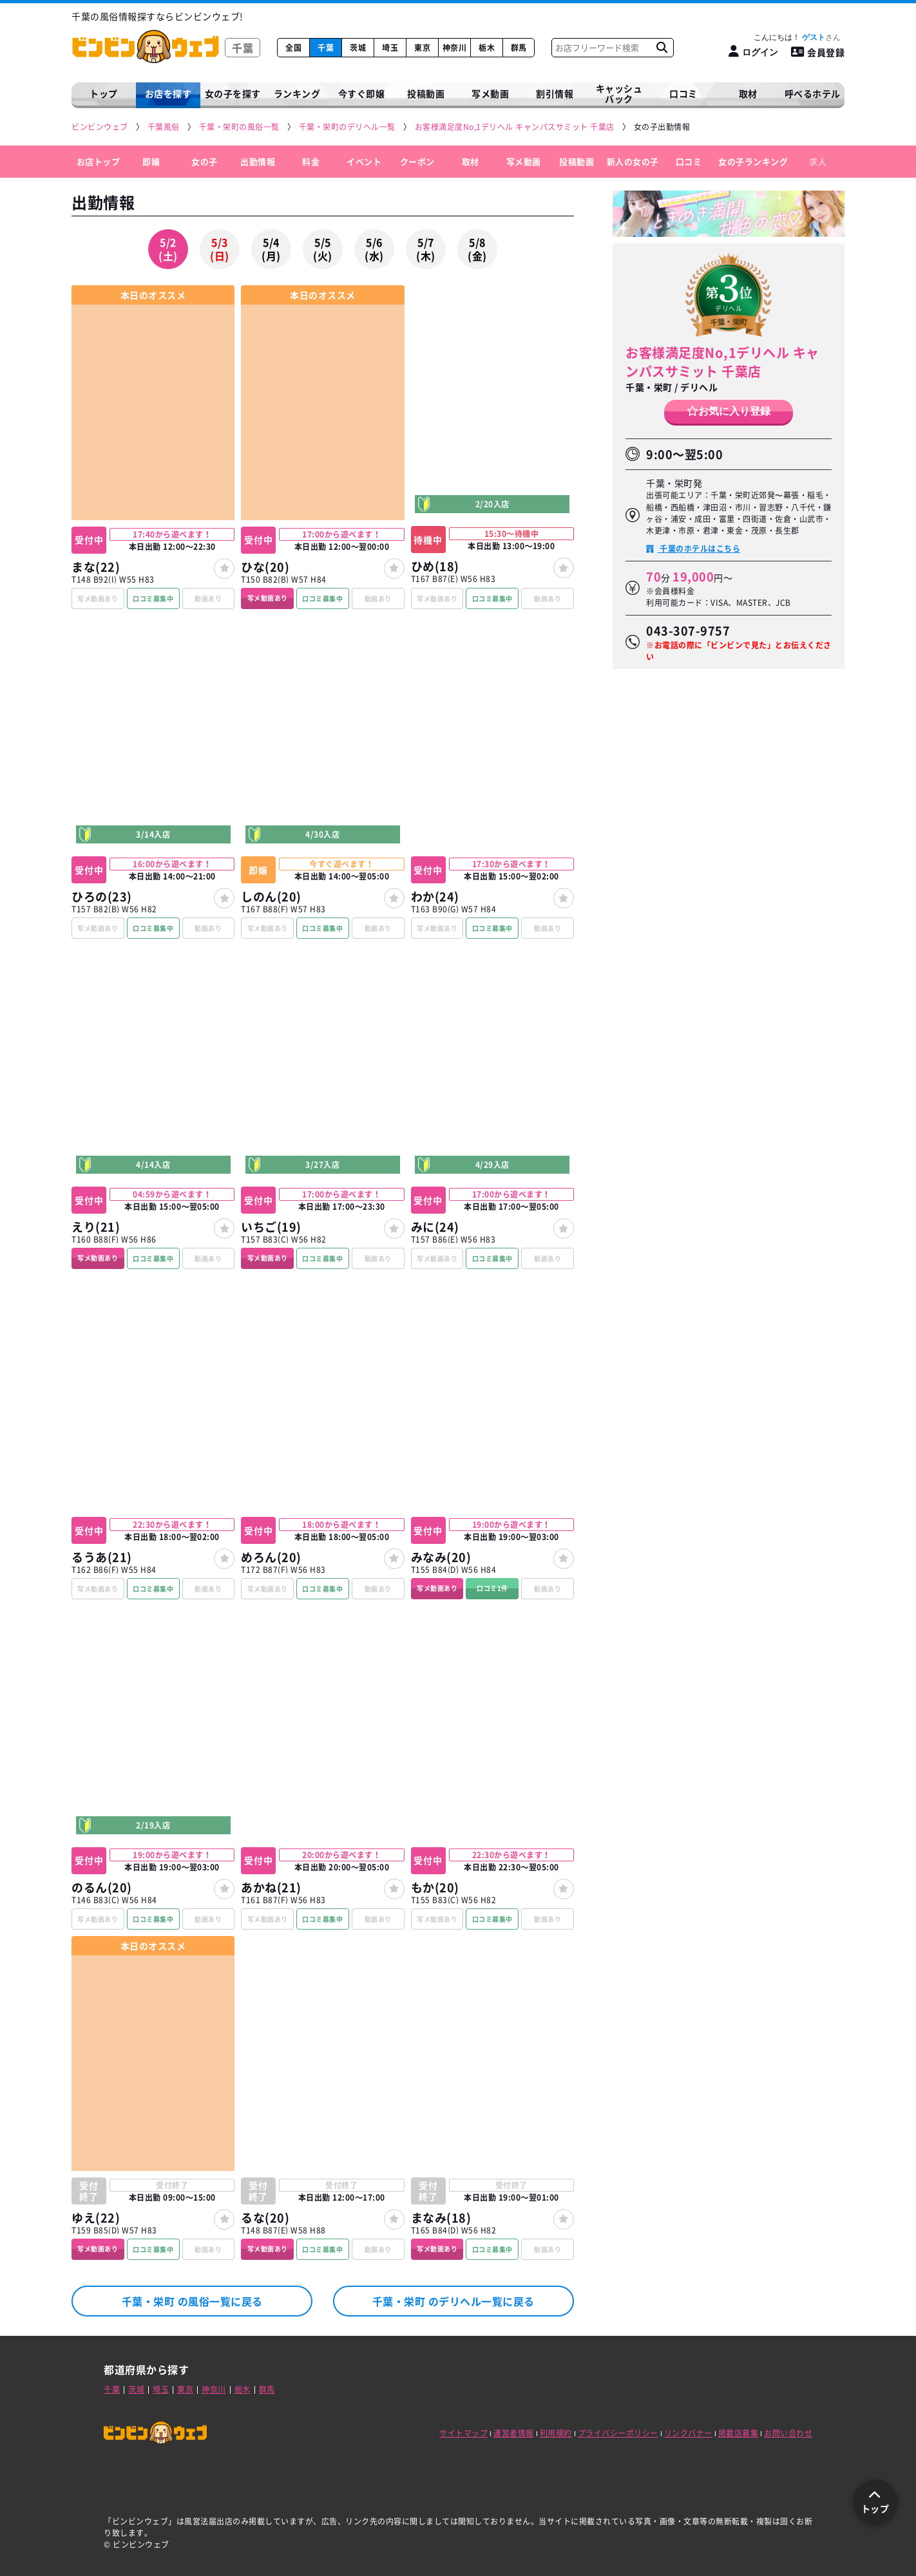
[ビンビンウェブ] (100, 127)
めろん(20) (271, 1557)
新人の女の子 (633, 161)
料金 (311, 161)
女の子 (204, 161)
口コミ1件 (492, 1588)
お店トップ (98, 161)
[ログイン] (753, 52)
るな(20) (265, 2217)
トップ (104, 93)
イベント (364, 161)
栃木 (487, 47)
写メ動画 (490, 93)
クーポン (417, 161)
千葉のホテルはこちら (699, 548)
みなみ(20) (441, 1557)
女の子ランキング (753, 161)
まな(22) (96, 567)
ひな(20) (265, 567)
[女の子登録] (224, 568)
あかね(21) (271, 1887)
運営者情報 (513, 2433)
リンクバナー (688, 2433)
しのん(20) (271, 896)
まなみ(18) (441, 2217)
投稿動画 (425, 93)
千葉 (326, 47)
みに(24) (435, 1227)
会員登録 (818, 52)
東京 (422, 47)
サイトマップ (463, 2433)
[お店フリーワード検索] (661, 47)
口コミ (683, 93)
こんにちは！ (797, 37)
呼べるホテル (813, 93)
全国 (293, 47)
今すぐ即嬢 (361, 93)
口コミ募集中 (153, 598)
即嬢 (151, 161)
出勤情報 (257, 161)
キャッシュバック (619, 93)
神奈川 (455, 47)
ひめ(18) (435, 566)
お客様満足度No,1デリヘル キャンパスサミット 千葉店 (722, 362)
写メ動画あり (267, 598)
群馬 (519, 47)
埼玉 (390, 47)
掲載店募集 (738, 2433)
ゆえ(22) (96, 2217)
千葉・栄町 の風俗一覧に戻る (192, 2301)
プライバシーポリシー (618, 2433)
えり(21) (96, 1227)
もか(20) (435, 1887)
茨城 (358, 47)
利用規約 (556, 2433)
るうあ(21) (102, 1557)
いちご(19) (271, 1227)
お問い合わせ (788, 2433)
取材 (470, 161)
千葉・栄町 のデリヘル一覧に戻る (453, 2301)
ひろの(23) (102, 896)
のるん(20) (102, 1887)
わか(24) (435, 896)
